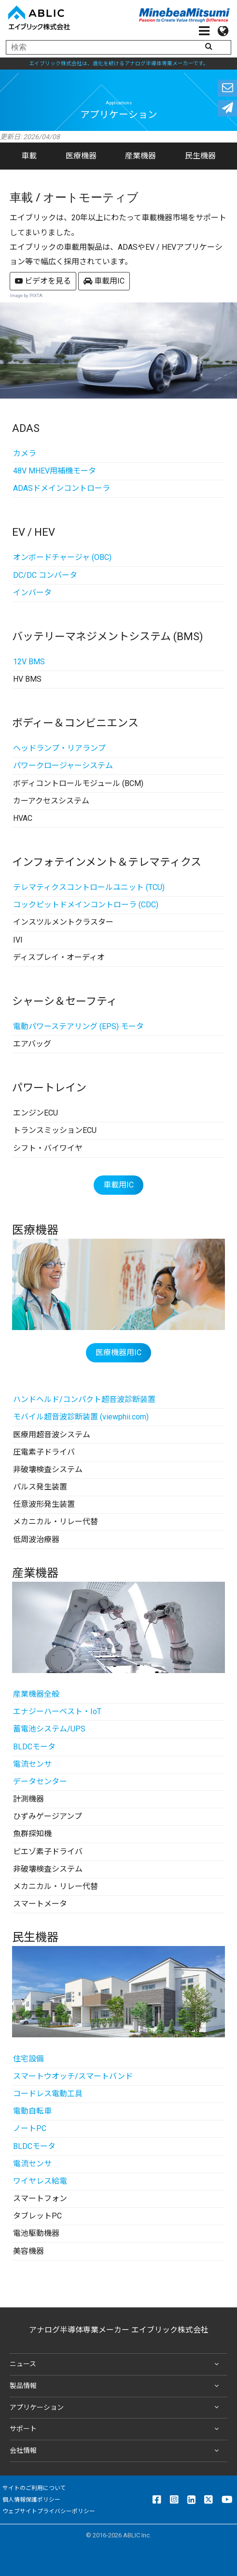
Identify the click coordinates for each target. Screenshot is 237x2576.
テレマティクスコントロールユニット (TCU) (89, 887)
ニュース (116, 2364)
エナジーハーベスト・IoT (57, 1711)
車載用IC (104, 281)
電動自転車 (32, 2111)
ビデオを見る (43, 281)
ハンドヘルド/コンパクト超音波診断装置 (84, 1399)
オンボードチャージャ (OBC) (62, 557)
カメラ (24, 453)
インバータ (32, 592)
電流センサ (32, 1764)
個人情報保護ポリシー (31, 2499)
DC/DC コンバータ (45, 575)
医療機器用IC (118, 1352)
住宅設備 (28, 2058)
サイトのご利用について (34, 2488)
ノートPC (29, 2128)
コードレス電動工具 (48, 2093)
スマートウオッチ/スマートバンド (73, 2076)
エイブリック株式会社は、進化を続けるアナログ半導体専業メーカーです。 (119, 63)
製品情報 (116, 2386)
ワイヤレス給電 (40, 2181)
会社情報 (116, 2451)
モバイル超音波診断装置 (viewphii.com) (81, 1416)
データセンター (40, 1781)
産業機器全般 (36, 1694)
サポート (116, 2429)
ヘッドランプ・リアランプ (59, 748)
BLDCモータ (34, 1746)
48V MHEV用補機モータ (54, 470)
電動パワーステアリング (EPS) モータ (78, 1026)
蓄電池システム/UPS (49, 1728)
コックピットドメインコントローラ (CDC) (85, 904)
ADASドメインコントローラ (61, 488)
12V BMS (29, 661)
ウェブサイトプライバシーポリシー (48, 2511)
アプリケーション (116, 2407)
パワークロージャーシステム (63, 765)
